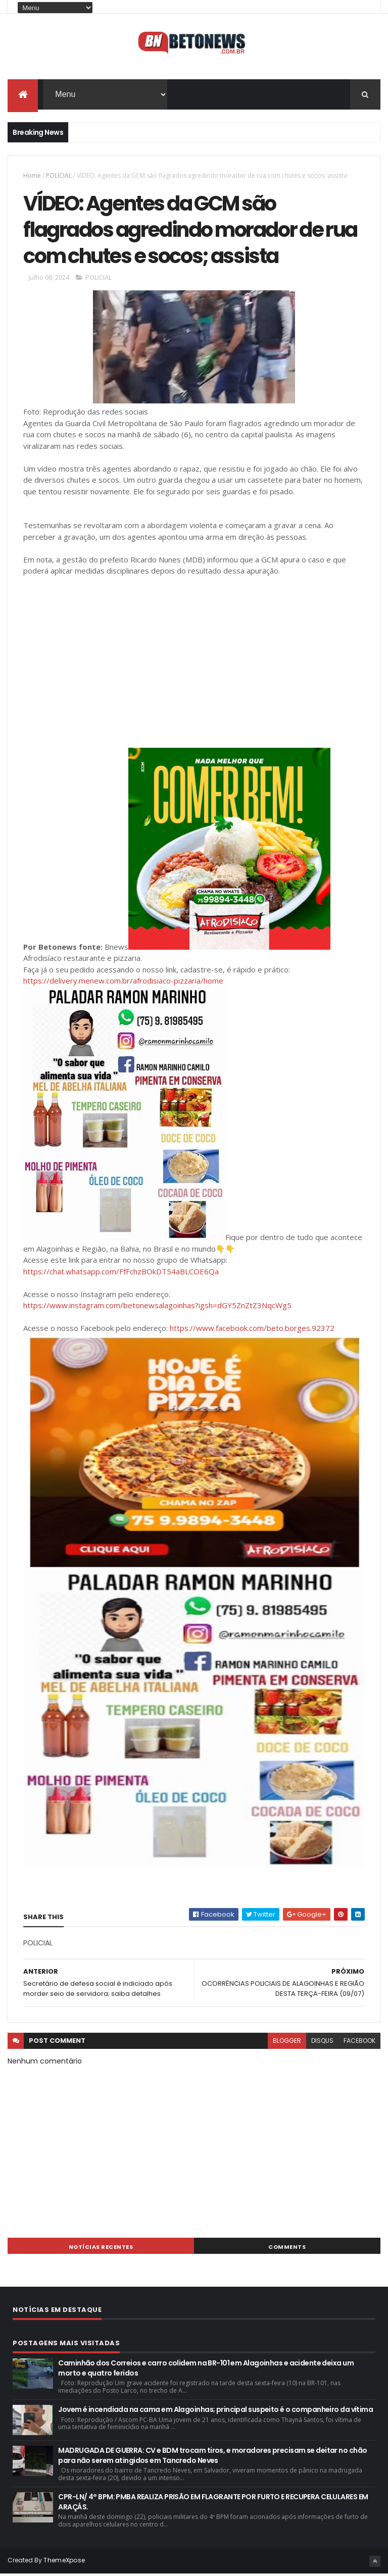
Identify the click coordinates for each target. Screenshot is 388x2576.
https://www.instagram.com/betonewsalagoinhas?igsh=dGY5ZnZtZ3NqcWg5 (157, 1307)
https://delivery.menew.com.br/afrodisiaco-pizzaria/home (123, 982)
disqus (322, 2042)
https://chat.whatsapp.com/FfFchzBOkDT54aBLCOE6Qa (121, 1273)
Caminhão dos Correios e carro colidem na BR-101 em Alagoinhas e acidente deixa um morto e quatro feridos (206, 2370)
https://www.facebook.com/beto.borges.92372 (252, 1330)
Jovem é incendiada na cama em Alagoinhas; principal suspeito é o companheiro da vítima (215, 2411)
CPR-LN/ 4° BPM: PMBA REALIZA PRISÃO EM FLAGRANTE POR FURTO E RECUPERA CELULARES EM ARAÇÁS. (213, 2504)
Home (32, 175)
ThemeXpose (64, 2562)
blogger (287, 2042)
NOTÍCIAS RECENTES (101, 2249)
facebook (359, 2042)
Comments (287, 2249)
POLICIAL (59, 175)
